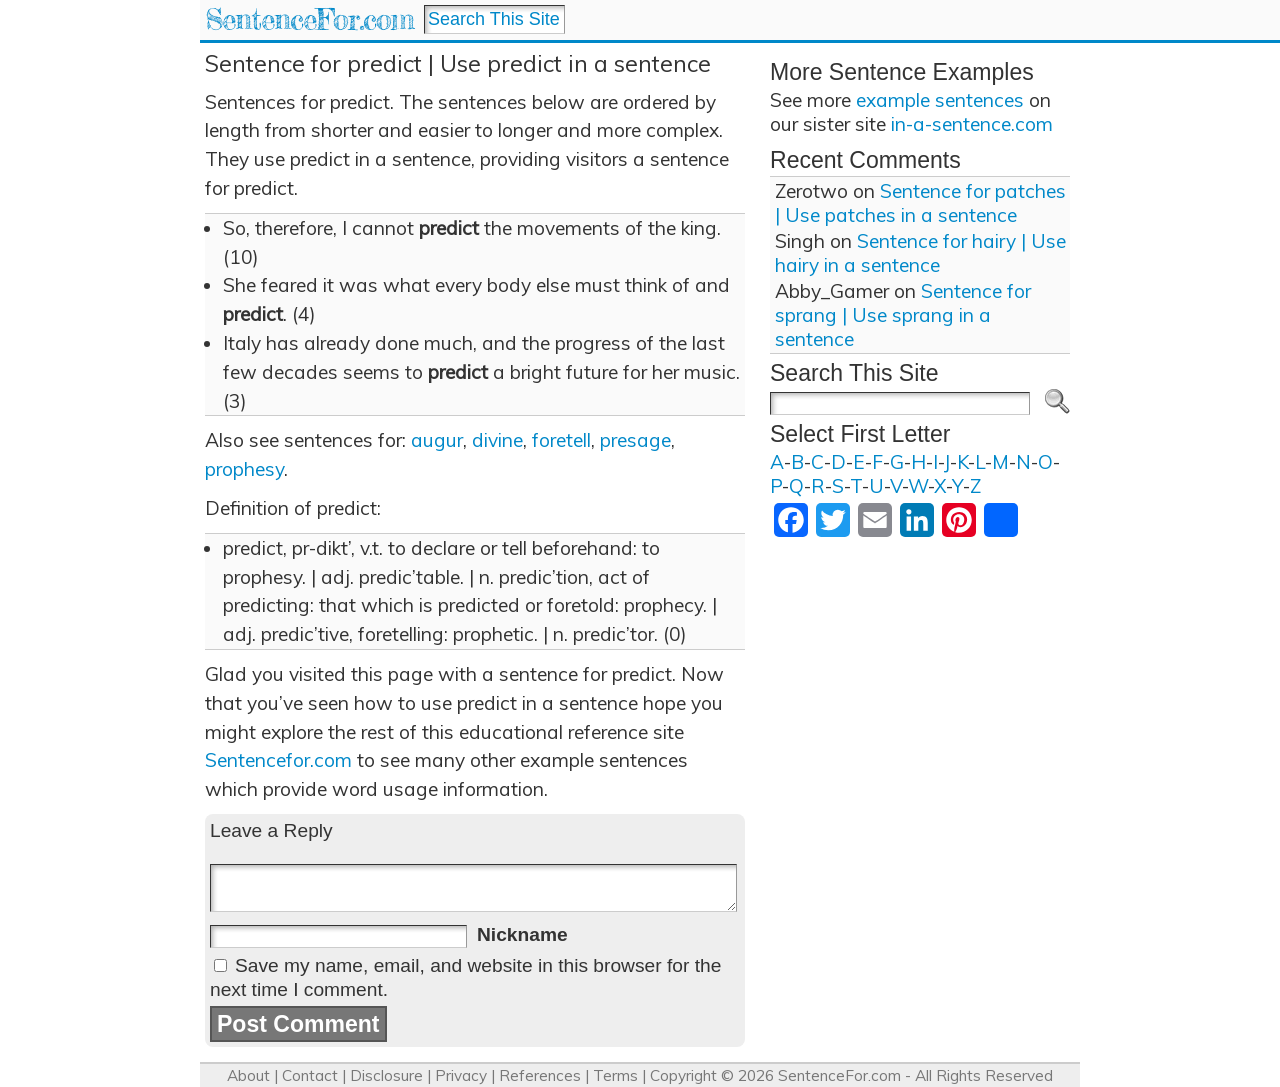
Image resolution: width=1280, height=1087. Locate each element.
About (248, 1075)
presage (635, 440)
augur (437, 440)
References (540, 1075)
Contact (310, 1075)
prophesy (244, 469)
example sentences (940, 100)
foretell (561, 440)
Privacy (461, 1075)
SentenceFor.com (309, 19)
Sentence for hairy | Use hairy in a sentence (920, 253)
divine (497, 440)
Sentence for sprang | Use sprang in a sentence (903, 315)
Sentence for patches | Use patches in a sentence (920, 203)
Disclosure (386, 1075)
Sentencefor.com (278, 760)
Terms (615, 1075)
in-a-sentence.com (972, 124)
